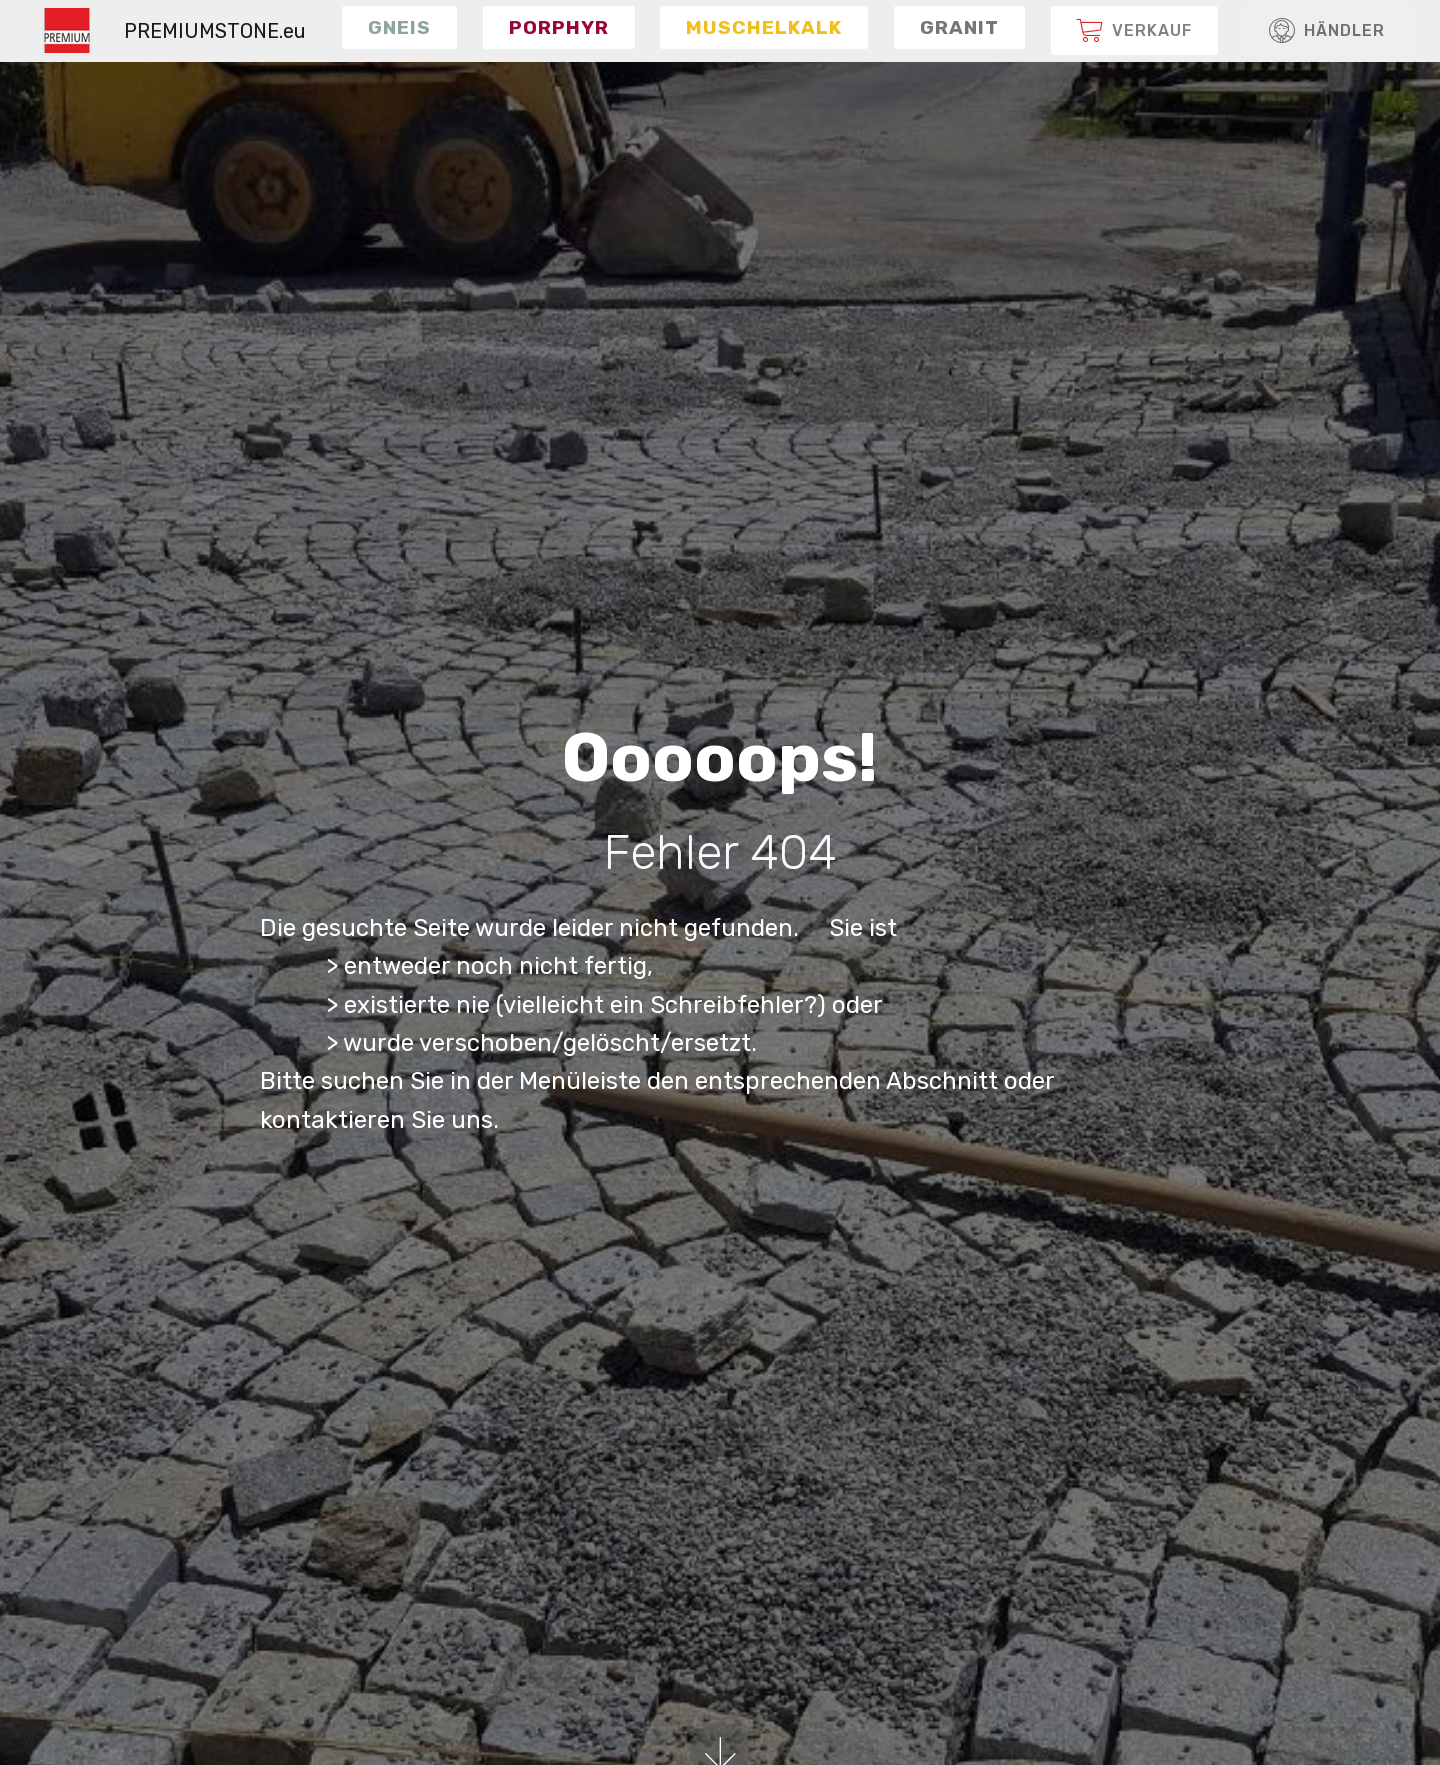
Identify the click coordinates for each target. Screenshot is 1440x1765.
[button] (399, 27)
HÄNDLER (1327, 31)
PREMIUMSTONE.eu (215, 31)
